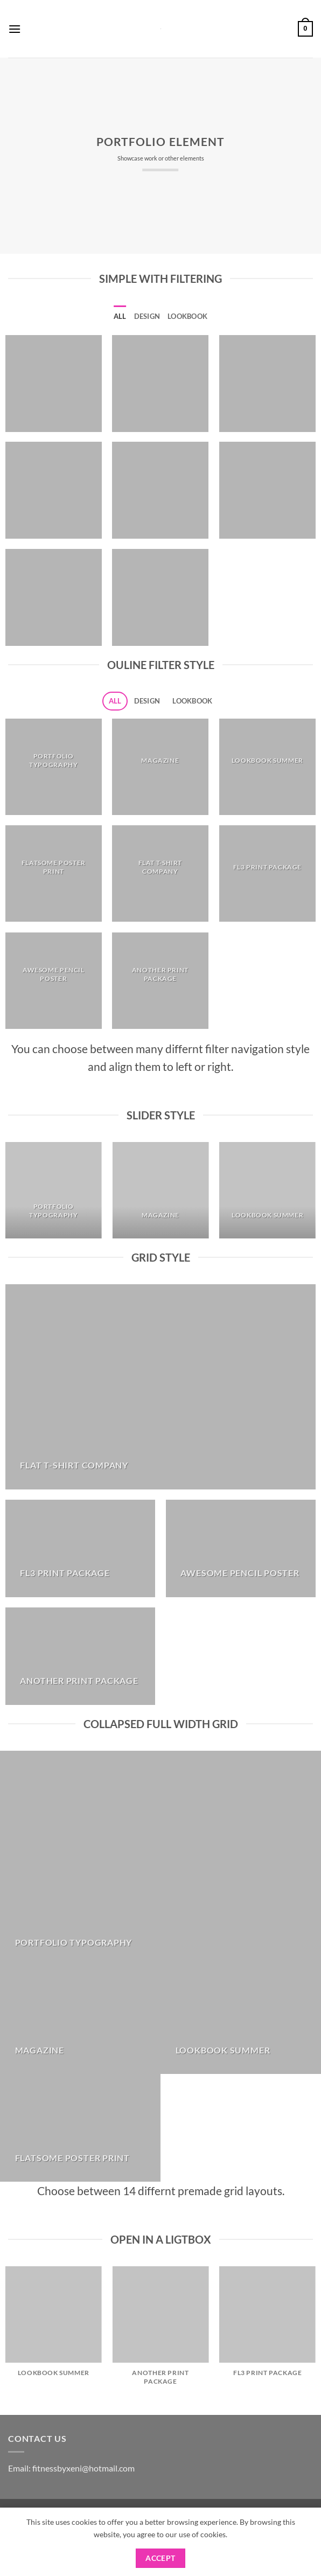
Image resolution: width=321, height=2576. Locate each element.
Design (147, 316)
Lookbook (187, 316)
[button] (14, 29)
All (120, 316)
